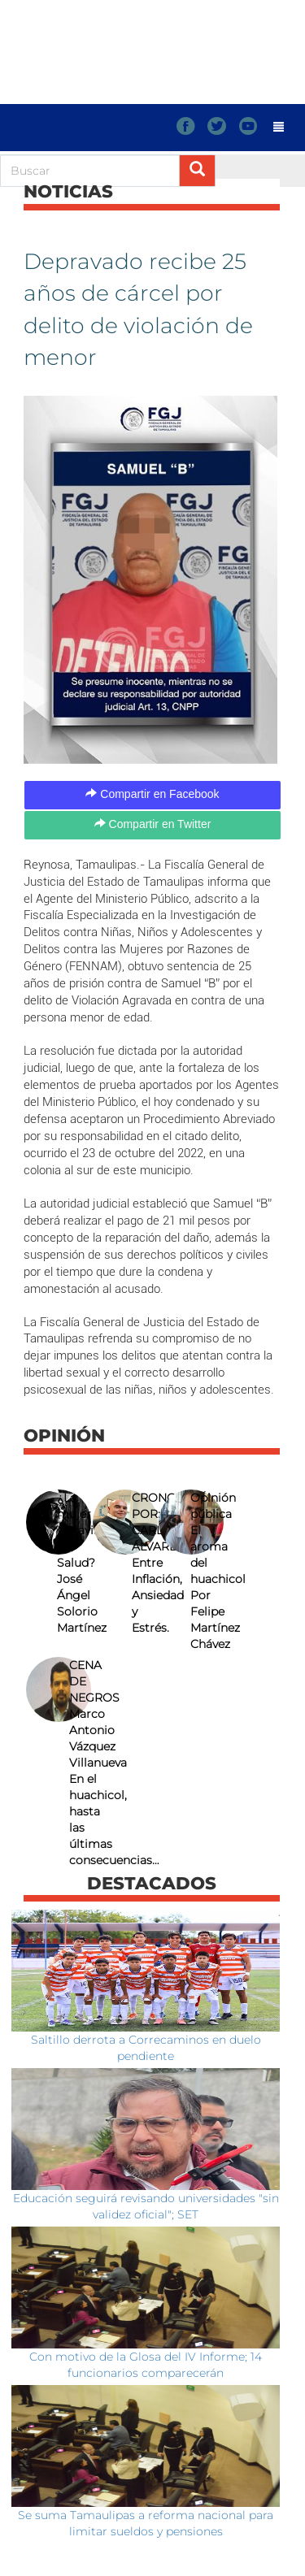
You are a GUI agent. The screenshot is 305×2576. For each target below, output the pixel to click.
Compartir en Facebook (152, 793)
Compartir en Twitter (152, 823)
